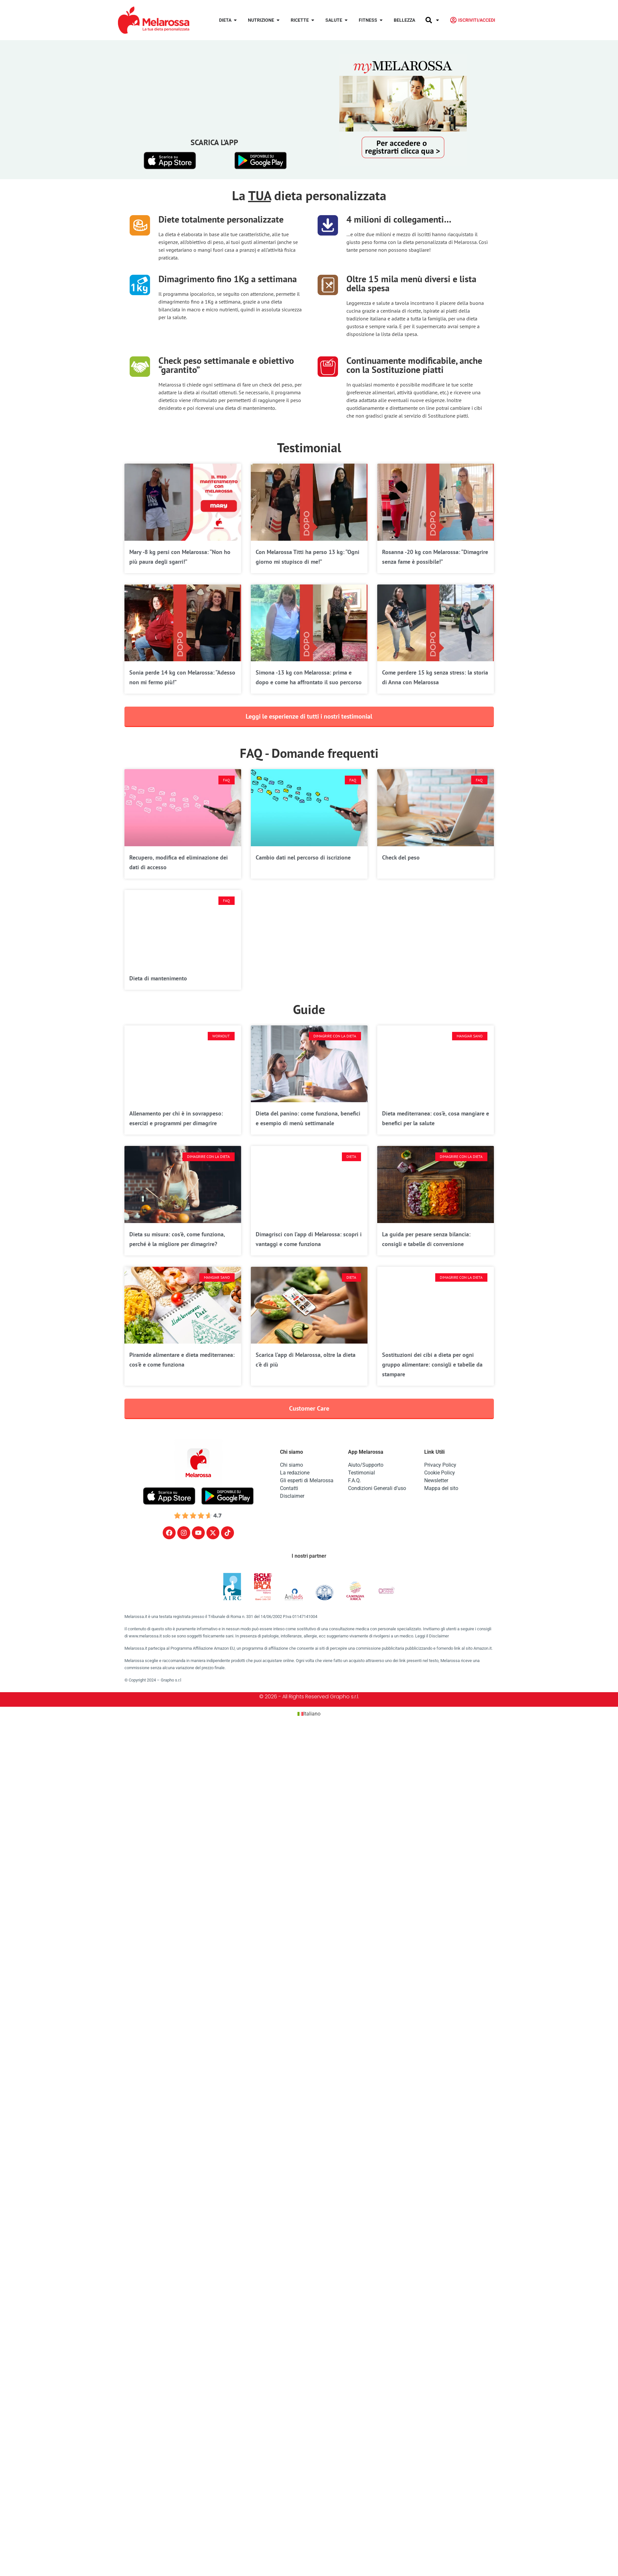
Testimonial (361, 1473)
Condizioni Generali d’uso (377, 1488)
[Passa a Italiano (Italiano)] (309, 1713)
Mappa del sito (441, 1488)
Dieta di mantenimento (158, 978)
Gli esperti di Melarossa (306, 1480)
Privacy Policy (440, 1465)
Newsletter (436, 1480)
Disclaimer (292, 1496)
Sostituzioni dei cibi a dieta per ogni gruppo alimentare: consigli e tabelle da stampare (432, 1364)
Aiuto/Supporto (365, 1465)
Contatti (289, 1488)
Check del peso (401, 857)
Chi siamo (291, 1465)
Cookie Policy (439, 1473)
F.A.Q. (354, 1480)
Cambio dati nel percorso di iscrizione (303, 857)
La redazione (294, 1473)
